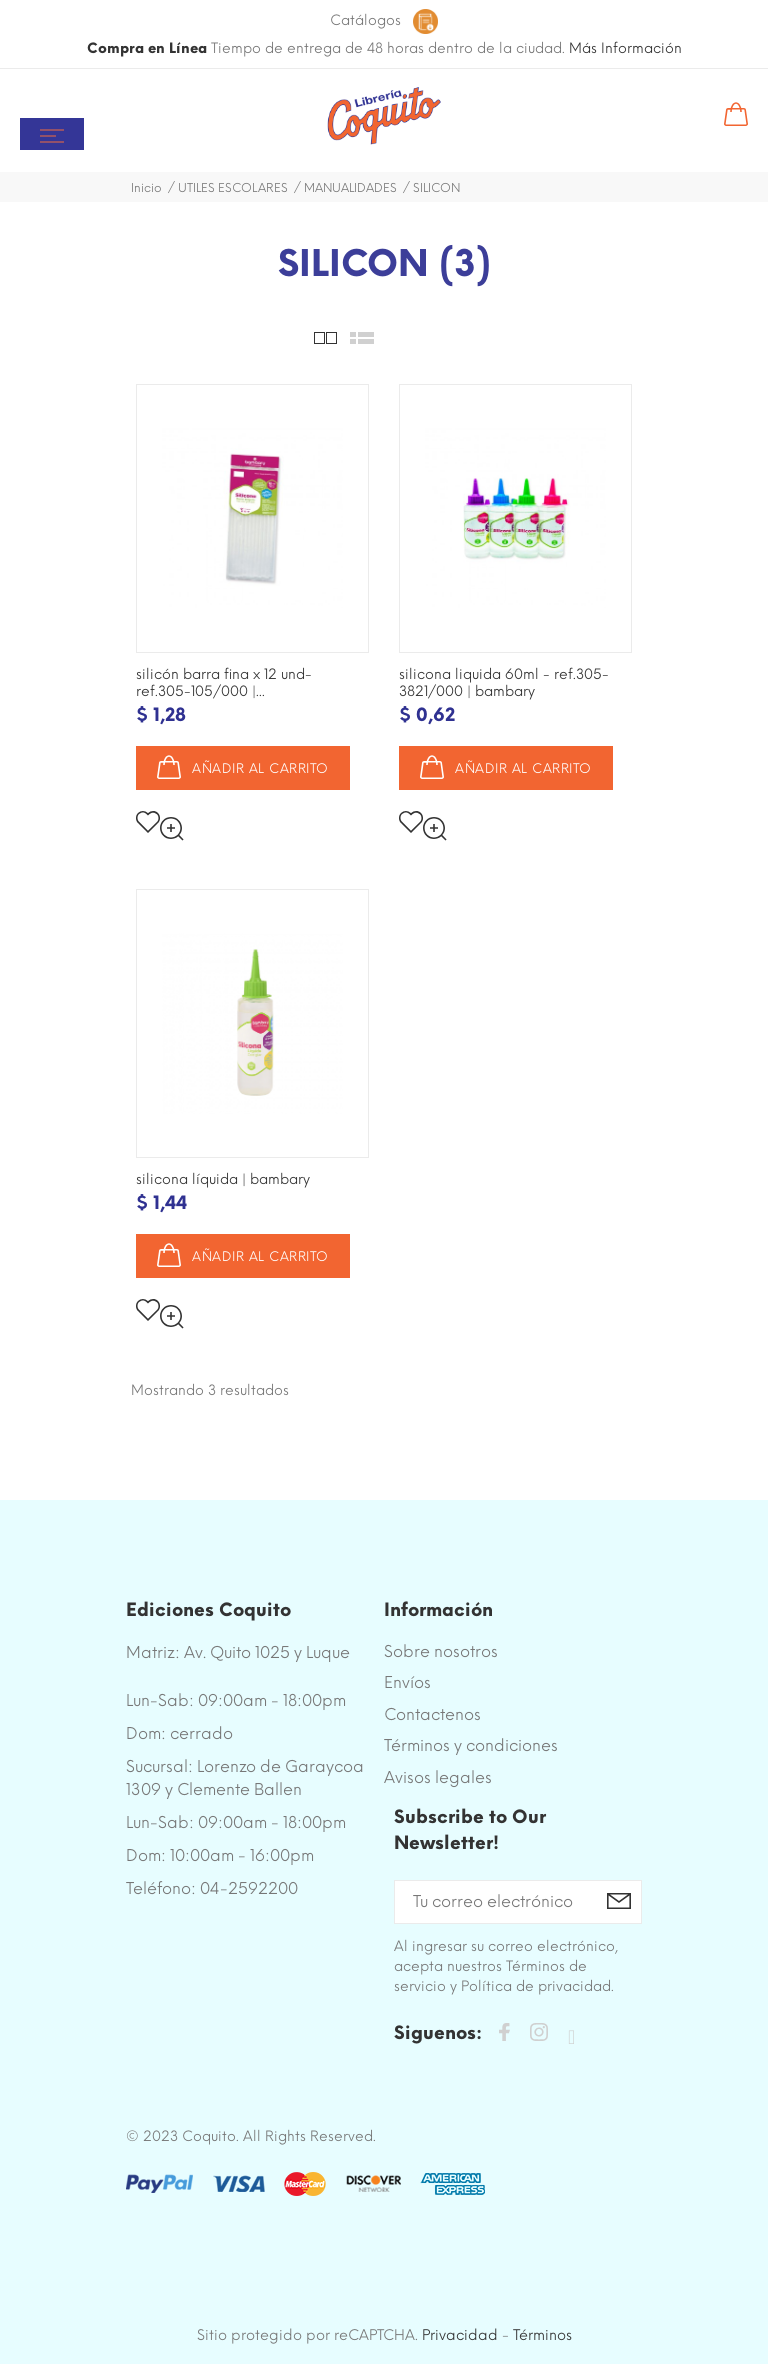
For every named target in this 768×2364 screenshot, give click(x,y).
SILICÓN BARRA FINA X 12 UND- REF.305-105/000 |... (224, 683)
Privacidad (460, 2335)
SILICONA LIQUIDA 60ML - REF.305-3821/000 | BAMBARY (504, 683)
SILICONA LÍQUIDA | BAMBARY (223, 1179)
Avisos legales (438, 1777)
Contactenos (432, 1714)
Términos (542, 2335)
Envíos (407, 1682)
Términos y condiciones (471, 1745)
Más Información (625, 48)
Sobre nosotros (441, 1651)
